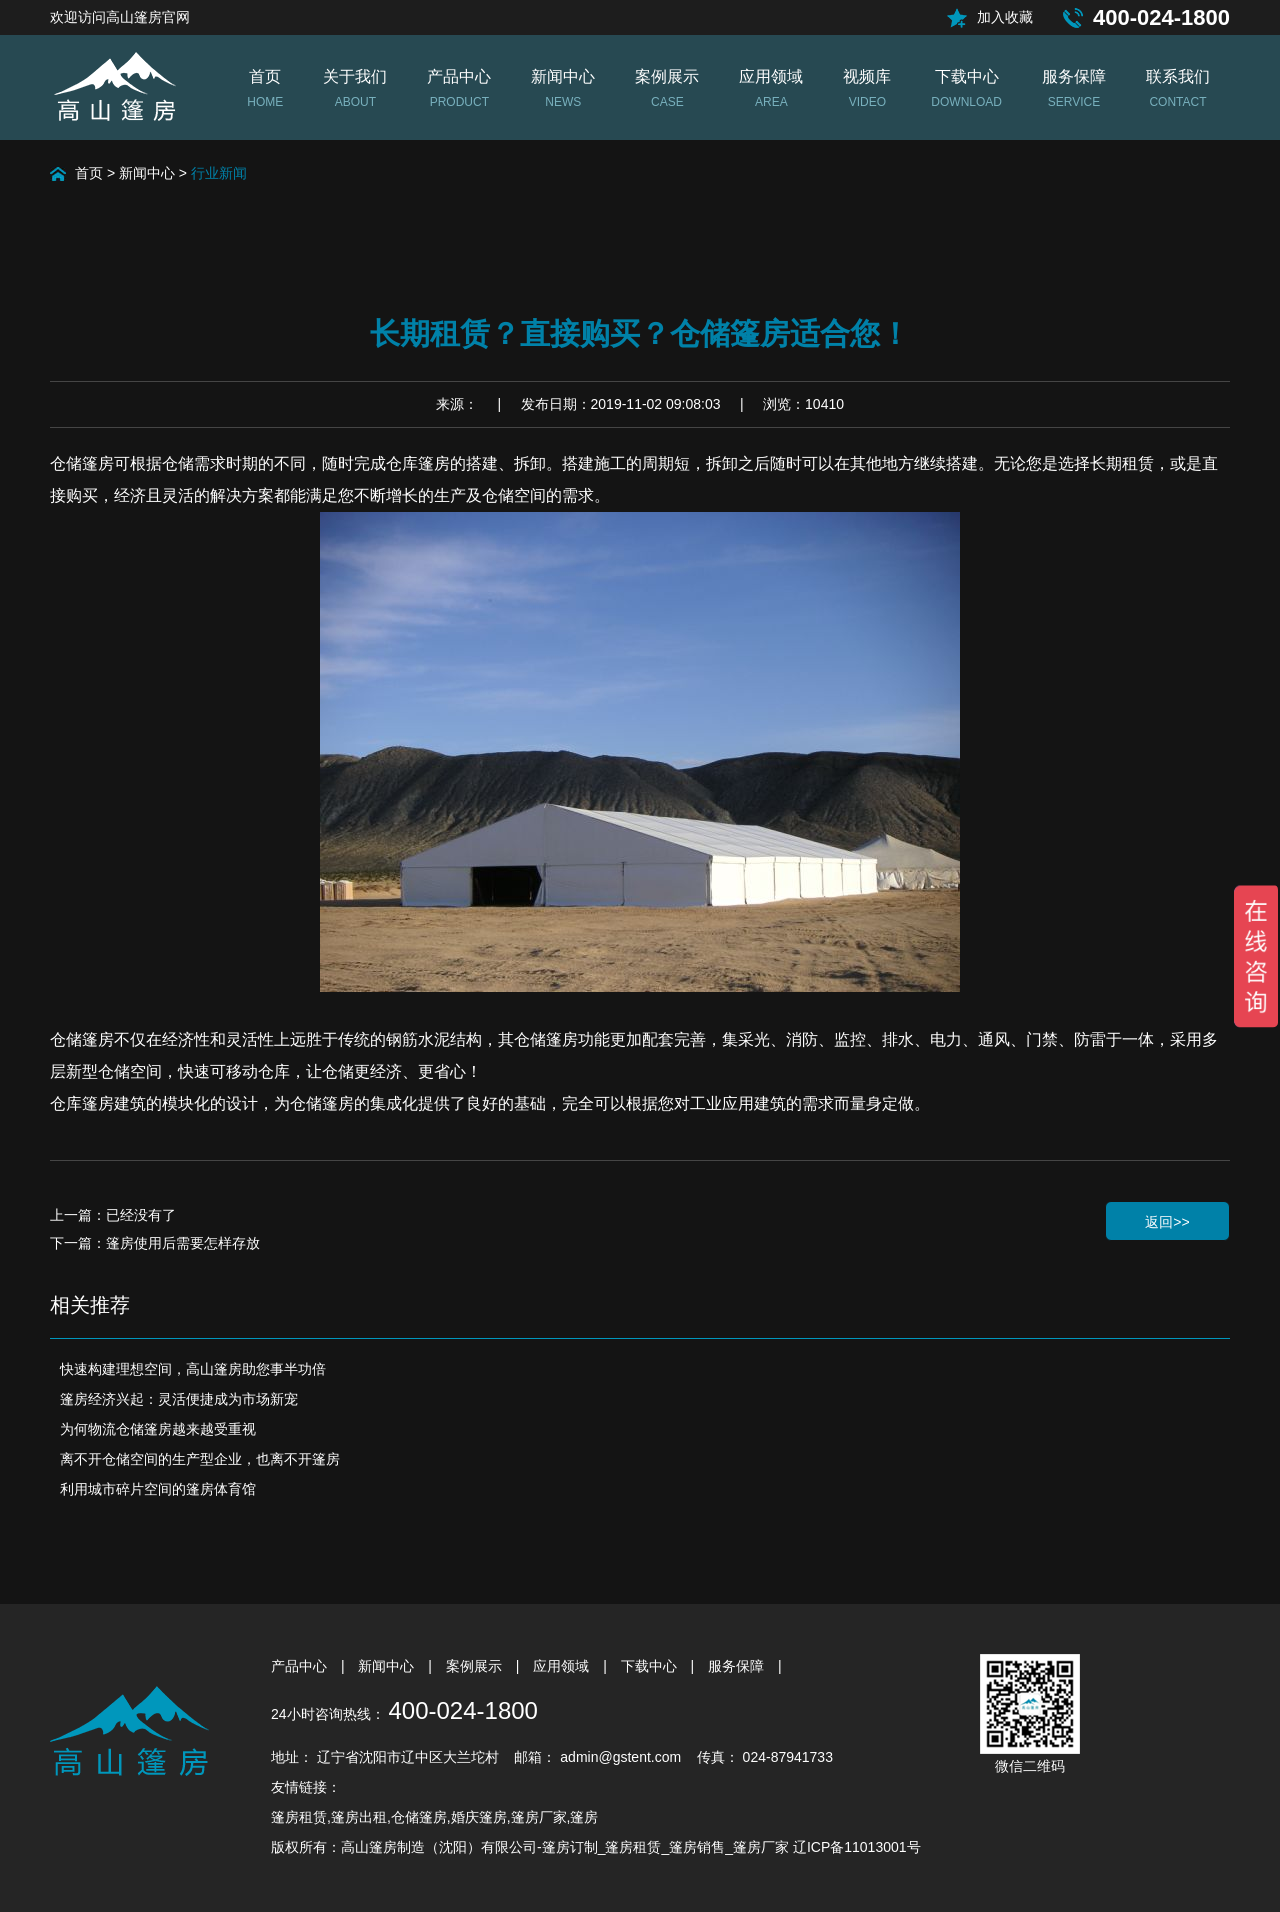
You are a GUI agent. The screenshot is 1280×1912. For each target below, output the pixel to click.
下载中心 (651, 1666)
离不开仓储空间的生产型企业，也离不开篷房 (200, 1459)
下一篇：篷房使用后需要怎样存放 (155, 1243)
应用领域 (563, 1666)
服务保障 (738, 1666)
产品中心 (301, 1666)
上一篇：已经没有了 (113, 1215)
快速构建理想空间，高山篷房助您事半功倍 (193, 1369)
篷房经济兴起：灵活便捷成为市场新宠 (179, 1399)
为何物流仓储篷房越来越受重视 (158, 1429)
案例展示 (476, 1666)
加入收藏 (1005, 17)
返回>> (1167, 1222)
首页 (89, 173)
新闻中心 (147, 173)
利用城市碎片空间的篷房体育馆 (158, 1489)
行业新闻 (219, 173)
